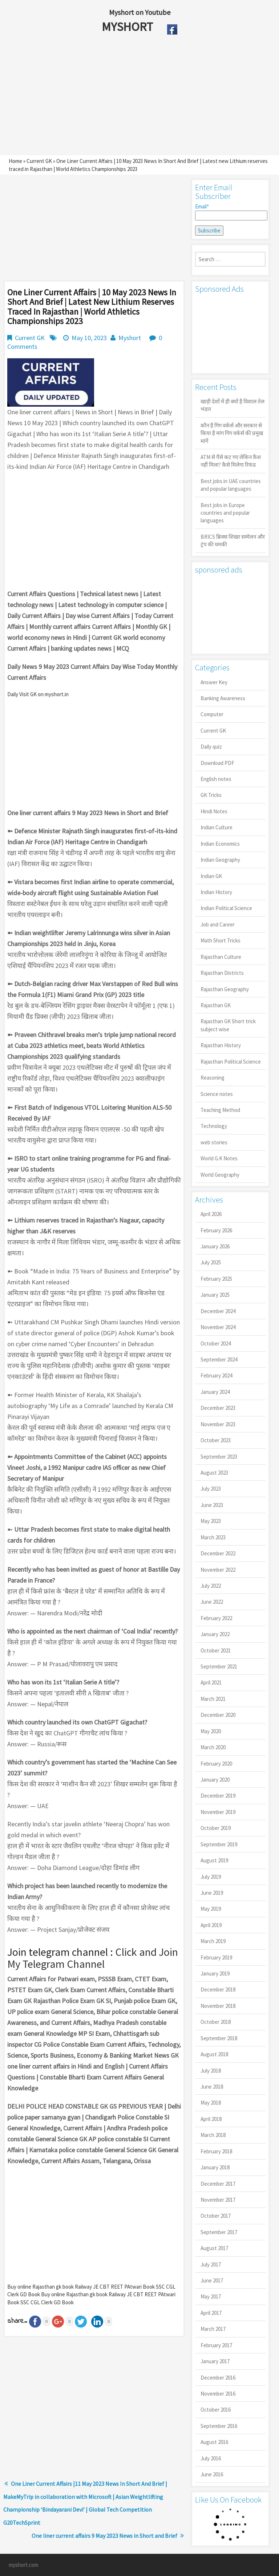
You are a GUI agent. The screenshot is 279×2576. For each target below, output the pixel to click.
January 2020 (215, 1779)
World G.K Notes (219, 1158)
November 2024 (218, 1327)
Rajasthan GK (216, 1005)
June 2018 (212, 2086)
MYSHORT (128, 26)
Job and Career (218, 924)
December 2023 (218, 1407)
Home (15, 160)
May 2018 (211, 2102)
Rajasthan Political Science (231, 1061)
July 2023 (211, 1488)
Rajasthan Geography (225, 989)
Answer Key (214, 682)
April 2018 (211, 2119)
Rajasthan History (221, 1045)
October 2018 (216, 2021)
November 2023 (218, 1424)
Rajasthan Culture (221, 956)
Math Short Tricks (220, 940)
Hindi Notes (214, 811)
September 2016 (219, 2426)
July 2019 (211, 1876)
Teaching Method (220, 1109)
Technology (214, 1125)
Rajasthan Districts (222, 972)
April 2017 (211, 2312)
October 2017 (216, 2215)
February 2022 (216, 1618)
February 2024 (216, 1375)
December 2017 (218, 2183)
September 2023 (219, 1456)
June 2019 (212, 1892)
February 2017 (216, 2345)
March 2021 (213, 1698)
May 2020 (211, 1731)
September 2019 (219, 1844)
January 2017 (215, 2361)
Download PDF (217, 762)
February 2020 (216, 1763)
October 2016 (216, 2409)
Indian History (216, 892)
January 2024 (215, 1391)
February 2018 (216, 2151)
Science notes (217, 1093)
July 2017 (211, 2264)
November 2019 (218, 1812)
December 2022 (218, 1553)
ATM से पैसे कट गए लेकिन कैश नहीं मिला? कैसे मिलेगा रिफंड (231, 461)
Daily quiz (211, 746)
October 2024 (216, 1343)
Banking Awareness (223, 698)
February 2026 (216, 1230)
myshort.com (23, 2564)
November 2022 (218, 1569)
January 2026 (215, 1246)
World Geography (220, 1174)
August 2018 (214, 2054)
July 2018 (211, 2070)
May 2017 (211, 2296)
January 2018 (215, 2167)
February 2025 (216, 1278)
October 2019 (216, 1828)
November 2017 (218, 2199)
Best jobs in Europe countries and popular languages (225, 513)
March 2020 (213, 1747)
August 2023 (214, 1472)
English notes (216, 778)
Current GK (39, 160)
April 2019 (211, 1925)
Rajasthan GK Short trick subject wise (228, 1025)
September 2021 (219, 1666)
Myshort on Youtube (139, 12)
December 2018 (218, 1989)
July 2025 (211, 1262)
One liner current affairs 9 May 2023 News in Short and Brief (104, 2535)
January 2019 (215, 1973)
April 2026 (211, 1214)
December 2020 (218, 1714)
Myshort (129, 338)
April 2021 (211, 1682)
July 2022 (211, 1585)
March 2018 (213, 2135)
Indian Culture (216, 827)
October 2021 (216, 1650)
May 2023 (211, 1521)
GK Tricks (211, 794)
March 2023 (213, 1537)
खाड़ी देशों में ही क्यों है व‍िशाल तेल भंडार (232, 405)
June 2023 (212, 1505)
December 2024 (218, 1311)
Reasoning (213, 1077)
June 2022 (212, 1601)
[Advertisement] (122, 97)
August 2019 (214, 1860)
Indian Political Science (226, 908)
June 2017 (212, 2280)
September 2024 (219, 1359)
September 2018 (219, 2038)
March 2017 (213, 2328)
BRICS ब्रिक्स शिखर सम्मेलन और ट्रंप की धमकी (233, 540)
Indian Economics (220, 843)
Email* (230, 211)
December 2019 (218, 1795)
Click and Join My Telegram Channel (92, 1958)
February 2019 (216, 1957)
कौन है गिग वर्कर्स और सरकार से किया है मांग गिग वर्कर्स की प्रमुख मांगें (232, 433)
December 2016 (218, 2377)
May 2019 (211, 1908)
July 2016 (211, 2458)
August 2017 (214, 2248)
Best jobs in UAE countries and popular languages (231, 485)
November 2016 (218, 2393)
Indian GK (211, 876)
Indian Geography (220, 859)
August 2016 (214, 2442)
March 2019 (213, 1941)
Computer (212, 714)
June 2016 (212, 2474)
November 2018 (218, 2005)
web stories (214, 1142)
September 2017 (219, 2232)
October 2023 (216, 1440)
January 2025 (215, 1294)
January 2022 (215, 1634)
